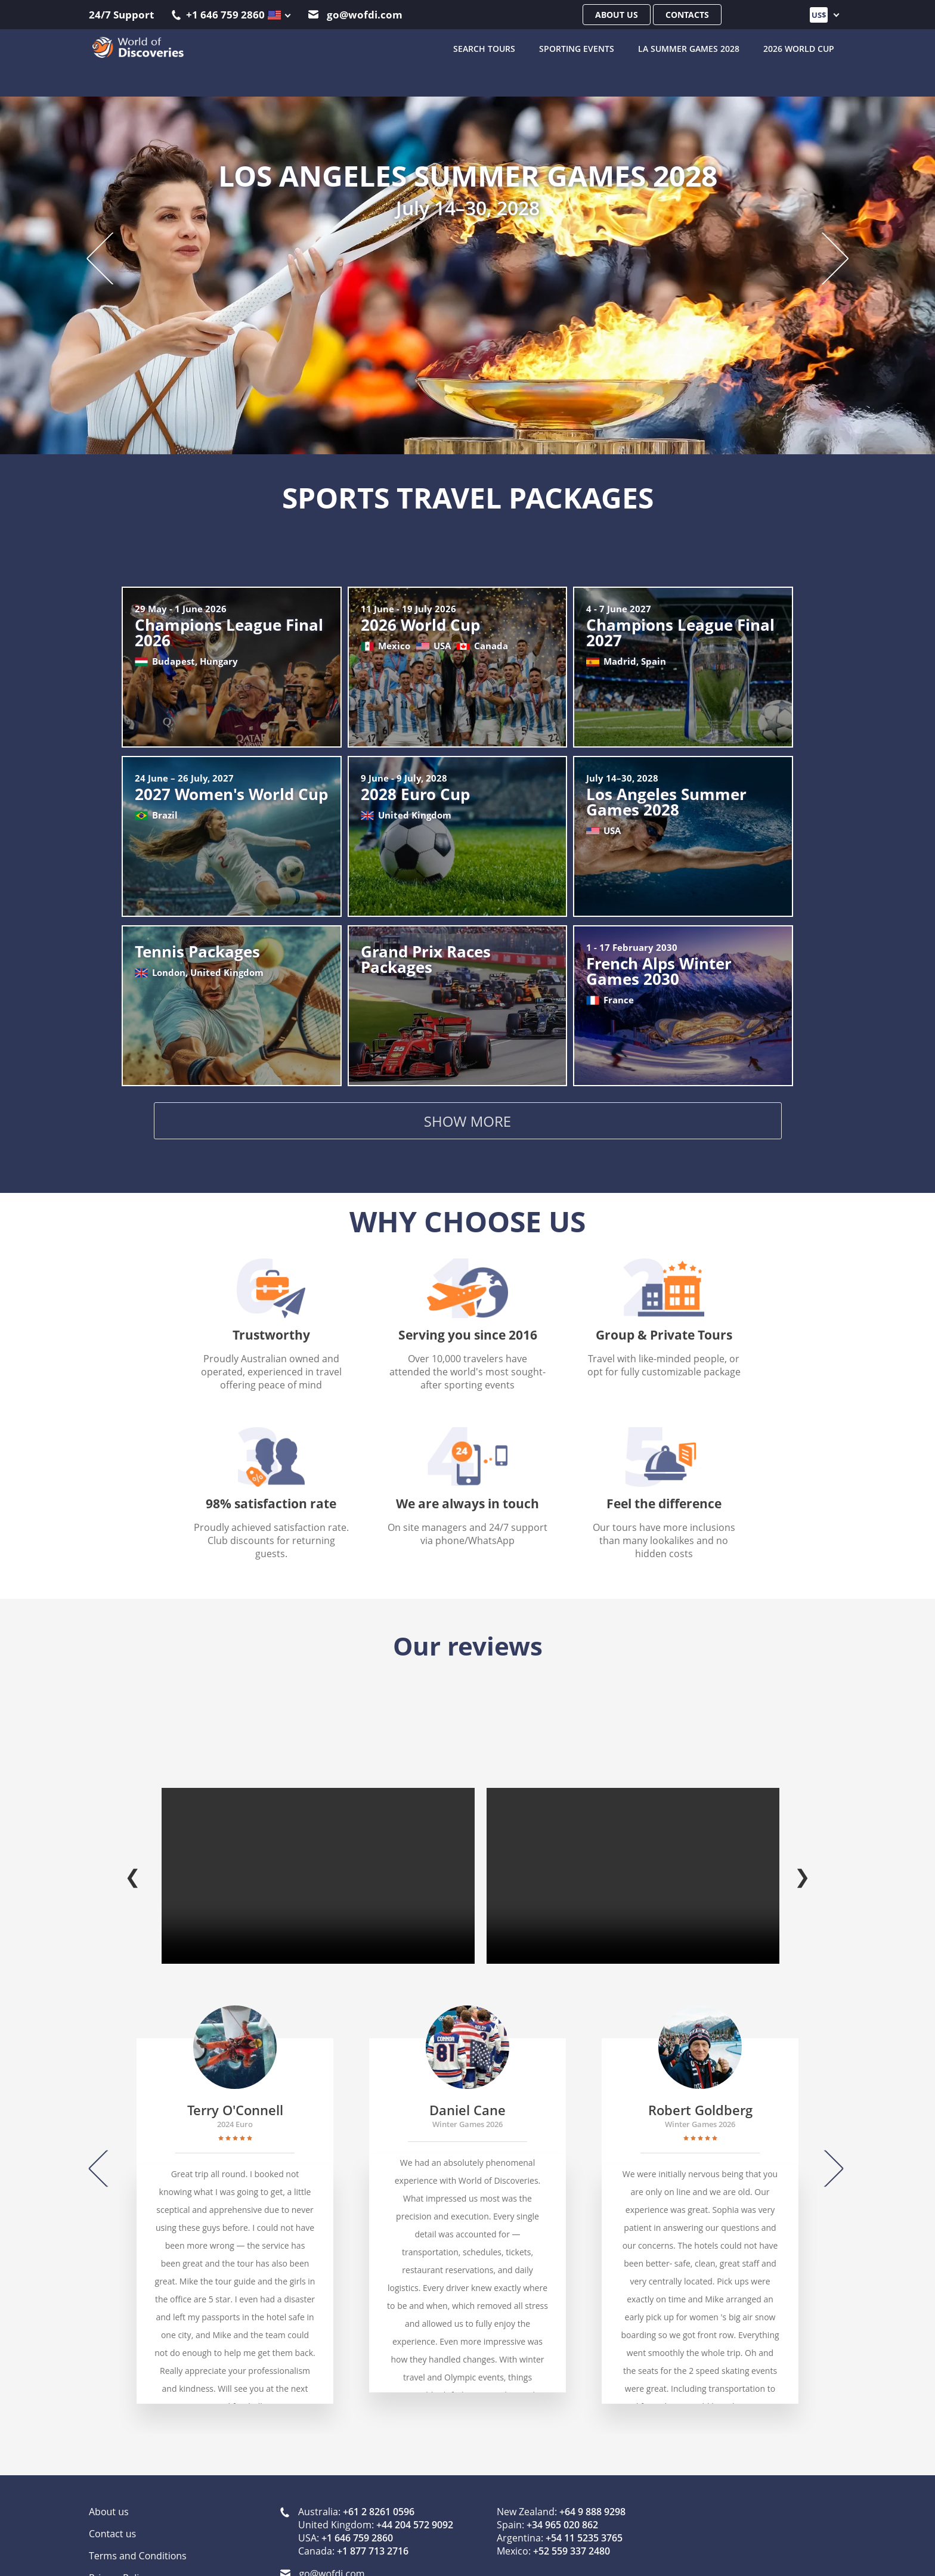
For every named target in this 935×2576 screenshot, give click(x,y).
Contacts (687, 14)
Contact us (112, 2521)
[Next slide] (823, 257)
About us (616, 14)
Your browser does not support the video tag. (318, 1863)
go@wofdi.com (355, 14)
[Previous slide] (111, 257)
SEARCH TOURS (484, 48)
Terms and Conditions (138, 2543)
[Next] (827, 2156)
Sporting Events (576, 48)
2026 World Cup (798, 48)
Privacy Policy (118, 2565)
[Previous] (105, 2156)
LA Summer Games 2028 (688, 48)
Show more (467, 1123)
